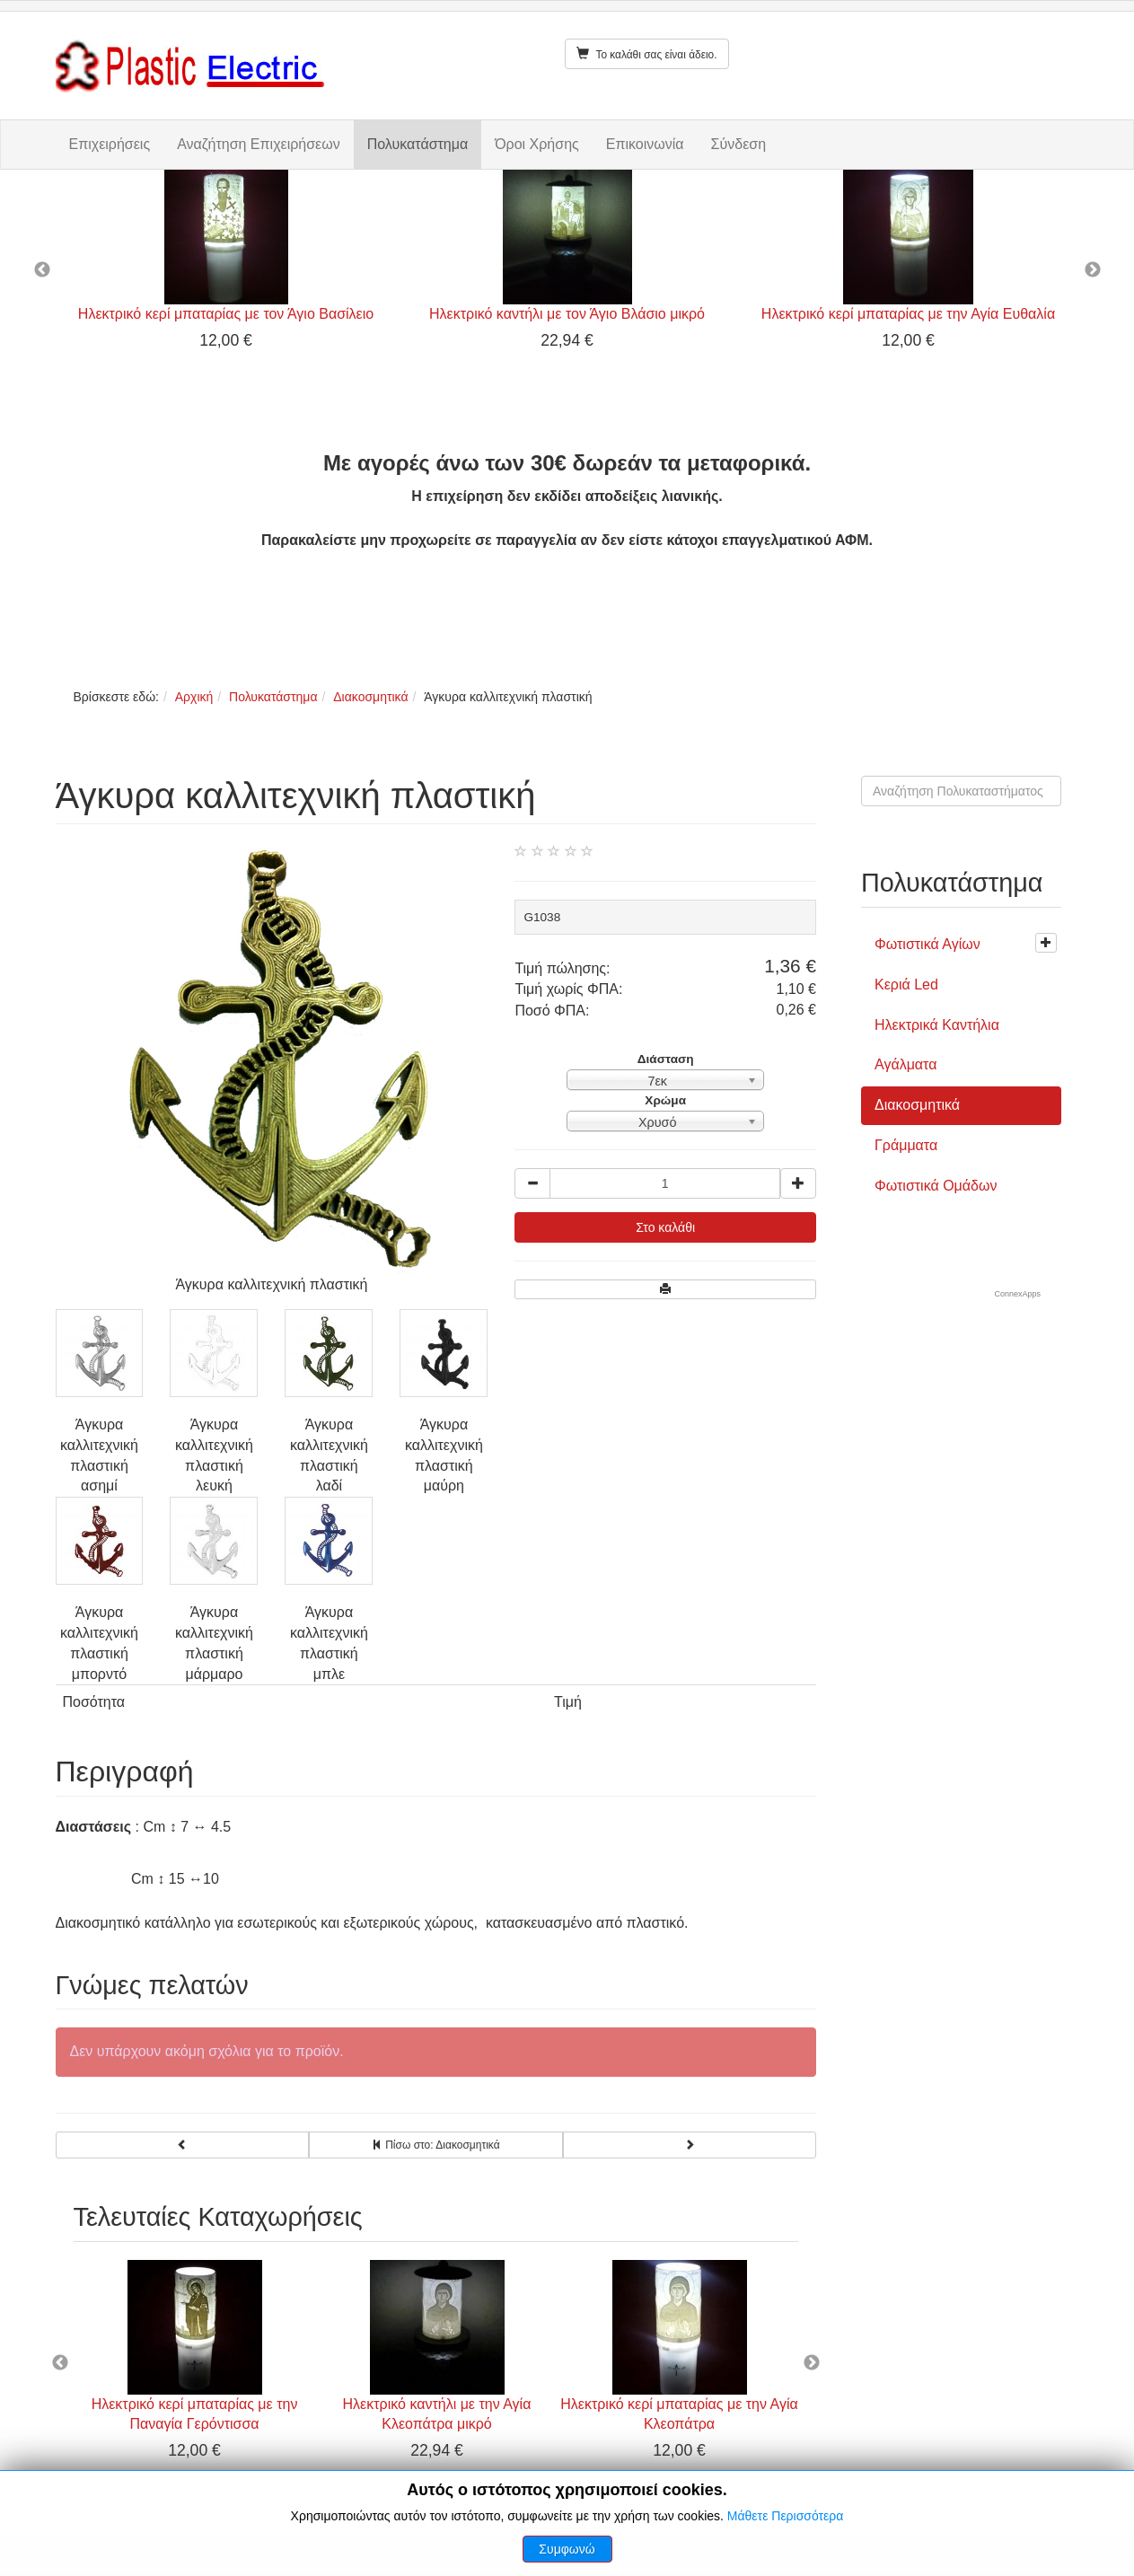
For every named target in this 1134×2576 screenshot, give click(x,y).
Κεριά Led (906, 984)
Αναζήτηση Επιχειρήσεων (258, 144)
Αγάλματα (905, 1064)
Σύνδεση (738, 144)
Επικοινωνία (645, 144)
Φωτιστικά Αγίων (927, 944)
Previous (42, 270)
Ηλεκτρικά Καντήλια (937, 1025)
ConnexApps (1017, 1293)
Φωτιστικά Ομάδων (936, 1185)
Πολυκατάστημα (417, 144)
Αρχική (194, 697)
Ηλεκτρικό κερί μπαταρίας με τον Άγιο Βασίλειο (226, 313)
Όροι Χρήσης (537, 144)
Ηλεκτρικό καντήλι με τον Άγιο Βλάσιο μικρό (567, 313)
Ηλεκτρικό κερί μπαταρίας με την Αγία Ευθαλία (908, 313)
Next (1093, 270)
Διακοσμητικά (370, 697)
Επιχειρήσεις (110, 144)
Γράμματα (906, 1145)
